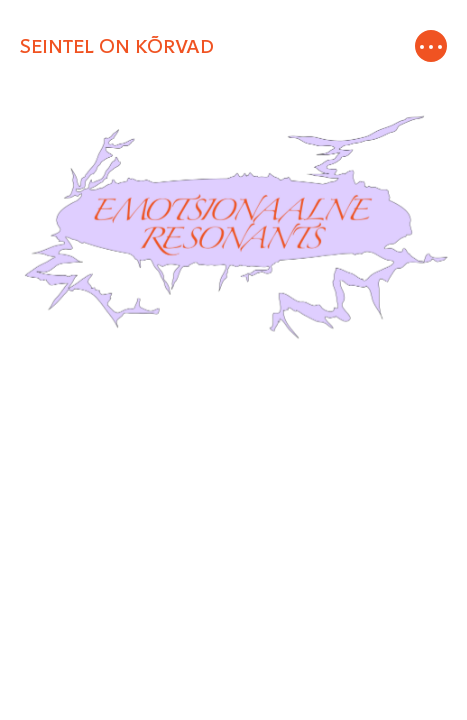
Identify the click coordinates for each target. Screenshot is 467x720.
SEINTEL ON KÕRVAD (117, 46)
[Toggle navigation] (430, 46)
